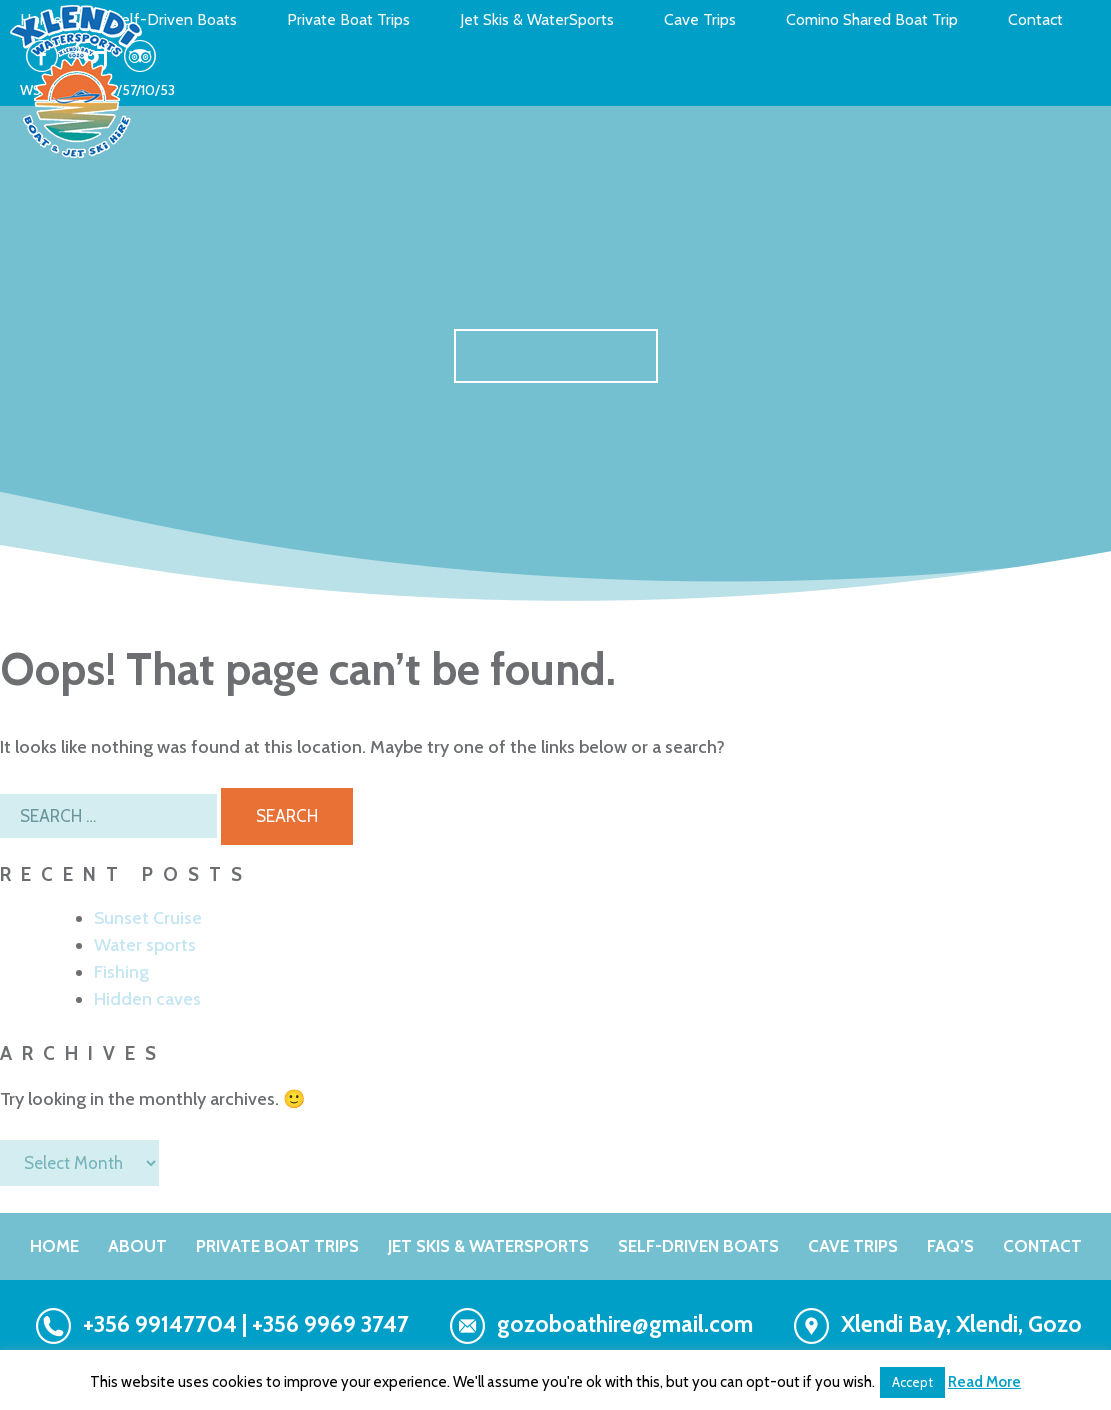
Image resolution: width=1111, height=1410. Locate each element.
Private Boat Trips (348, 20)
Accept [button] (912, 1382)
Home (54, 1246)
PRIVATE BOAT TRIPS (277, 1246)
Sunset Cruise (148, 918)
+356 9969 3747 (330, 1324)
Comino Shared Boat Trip (872, 20)
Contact (1035, 20)
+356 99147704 (160, 1324)
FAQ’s (950, 1246)
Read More (984, 1382)
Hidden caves (147, 999)
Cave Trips (700, 20)
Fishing (121, 972)
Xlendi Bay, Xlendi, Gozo (961, 1324)
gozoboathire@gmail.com (625, 1324)
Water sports (145, 945)
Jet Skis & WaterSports (537, 20)
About (137, 1246)
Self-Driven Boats (174, 20)
